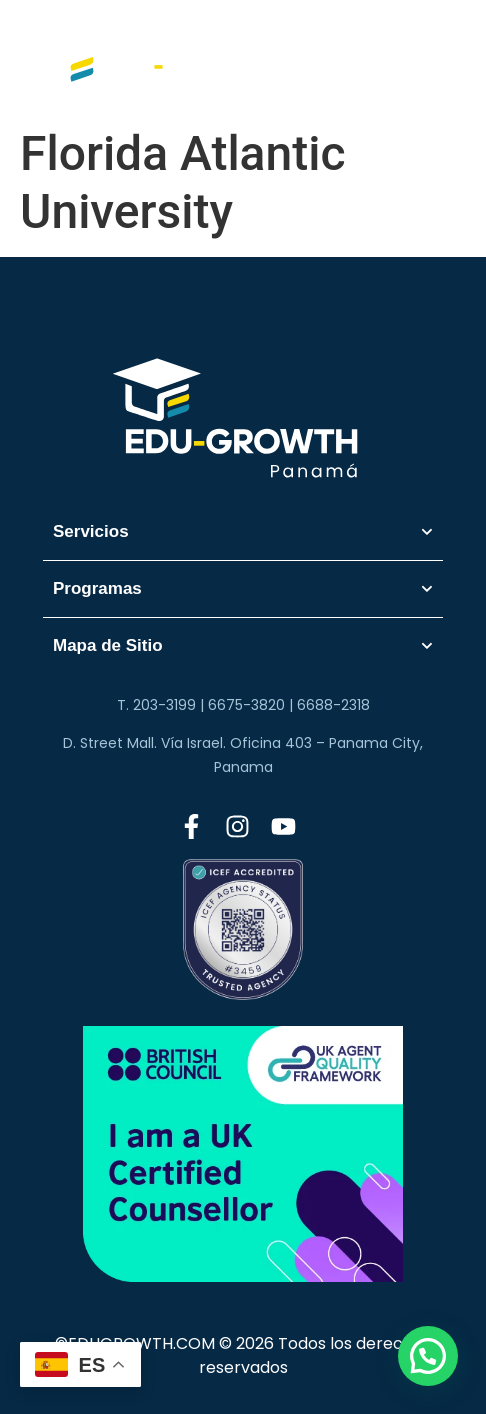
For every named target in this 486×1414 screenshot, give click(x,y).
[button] (428, 1356)
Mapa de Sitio (243, 646)
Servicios (243, 532)
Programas (243, 589)
